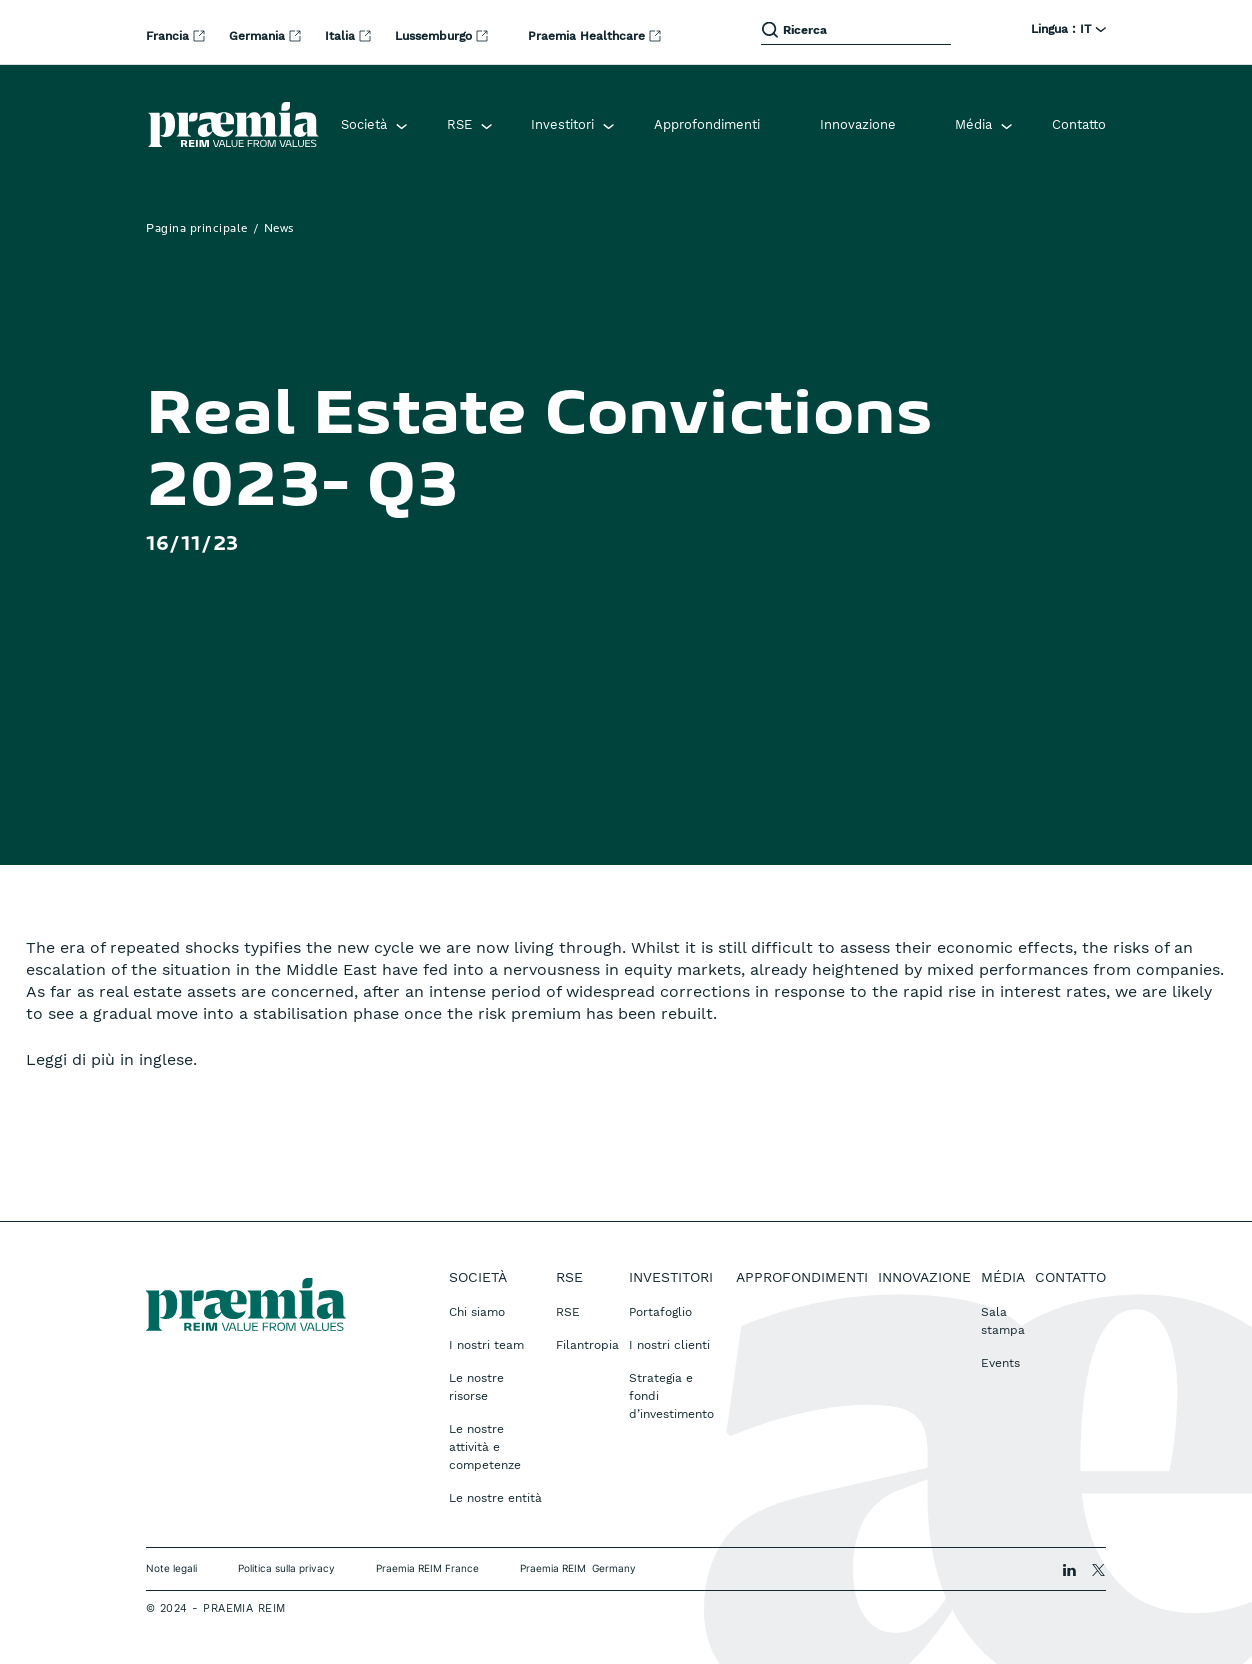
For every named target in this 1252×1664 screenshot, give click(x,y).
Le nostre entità (495, 1498)
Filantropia (587, 1345)
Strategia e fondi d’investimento (671, 1396)
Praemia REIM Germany (578, 1568)
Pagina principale (197, 229)
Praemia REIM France (427, 1568)
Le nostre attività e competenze (485, 1447)
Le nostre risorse (476, 1387)
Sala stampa (1003, 1321)
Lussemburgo (435, 36)
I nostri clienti (669, 1345)
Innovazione (858, 124)
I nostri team (486, 1345)
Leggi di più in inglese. (111, 1059)
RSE (568, 1312)
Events (1000, 1363)
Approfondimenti (707, 124)
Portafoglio (660, 1312)
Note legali (171, 1568)
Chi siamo (477, 1312)
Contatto (1079, 124)
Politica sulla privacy (286, 1568)
